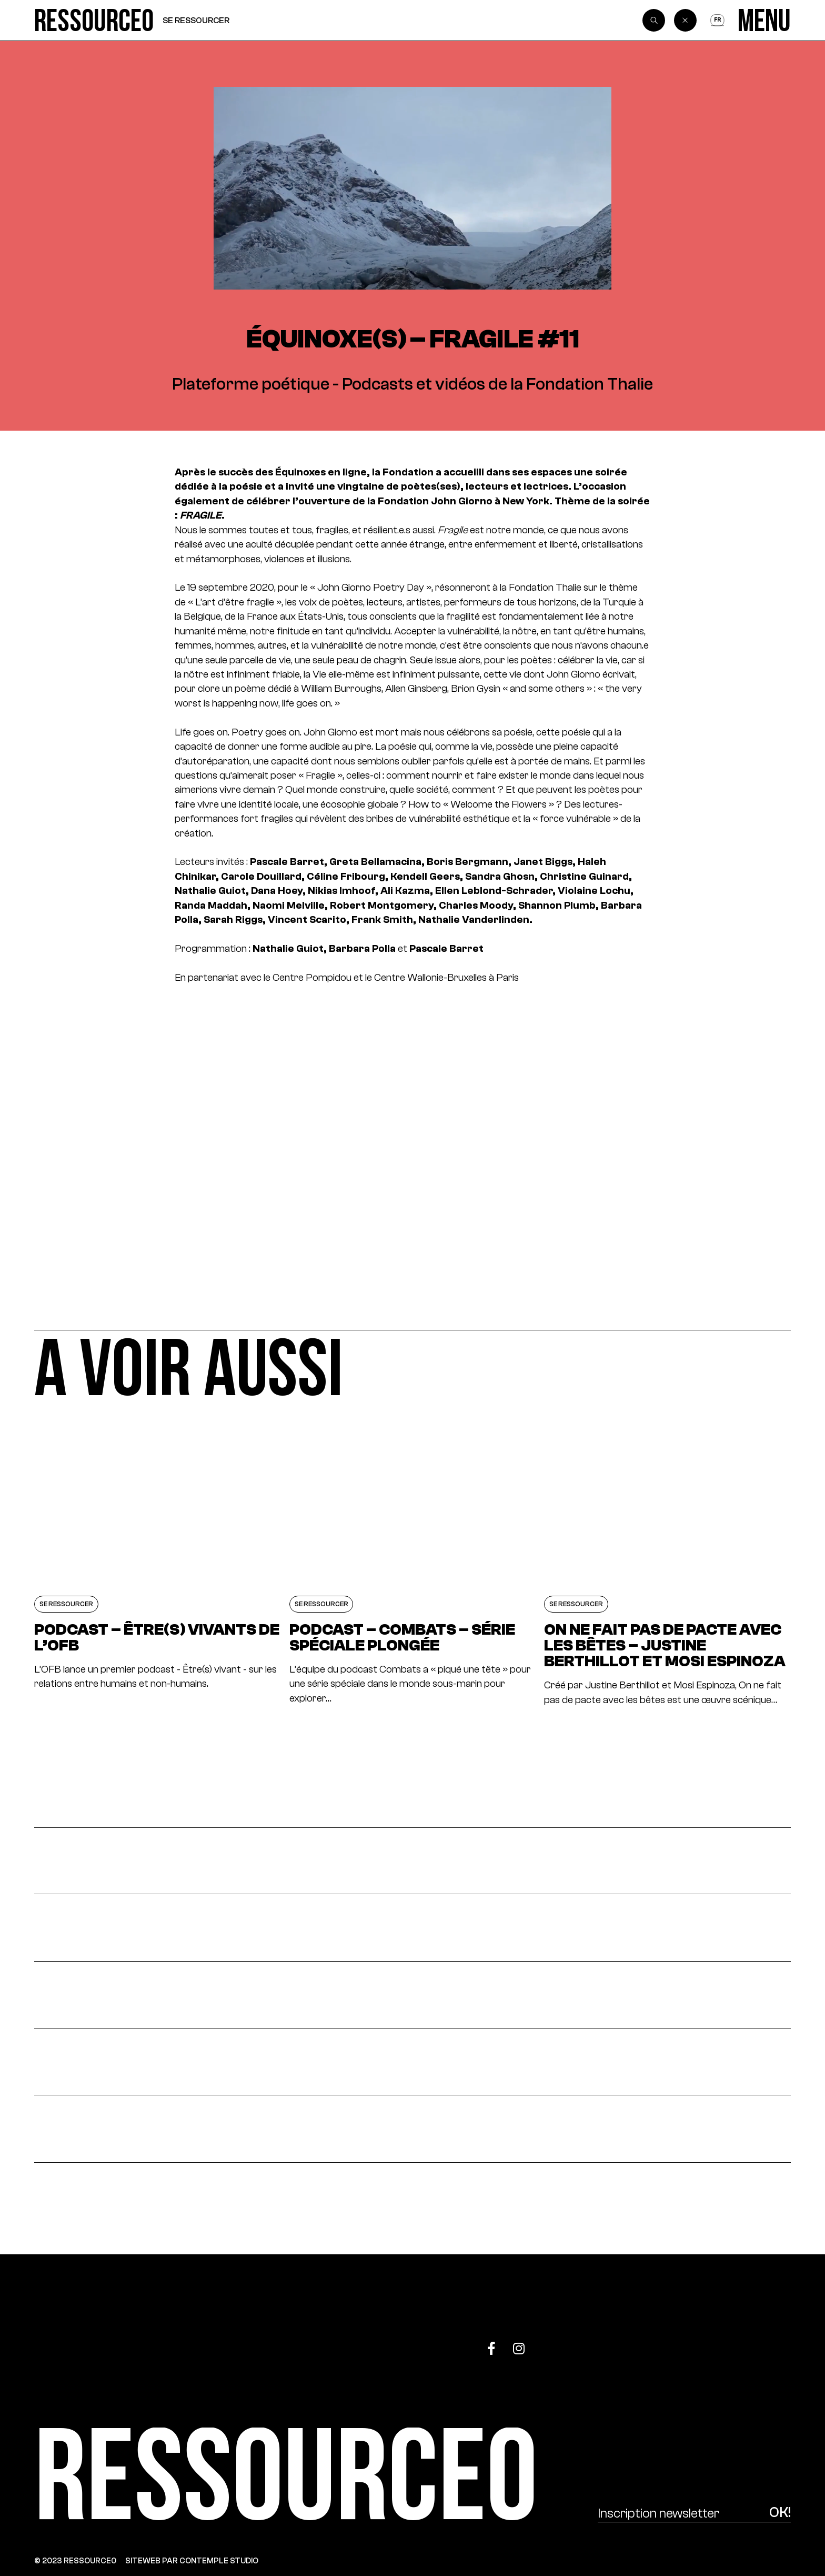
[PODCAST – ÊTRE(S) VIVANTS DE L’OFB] (157, 1559)
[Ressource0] (94, 20)
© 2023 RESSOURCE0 (75, 2560)
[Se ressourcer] (412, 1995)
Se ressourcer (196, 20)
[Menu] (764, 20)
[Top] (737, 2342)
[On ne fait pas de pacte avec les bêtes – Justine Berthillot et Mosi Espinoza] (667, 1559)
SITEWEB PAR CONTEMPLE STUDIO (191, 2560)
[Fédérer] (412, 2061)
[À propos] (412, 2128)
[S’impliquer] (412, 1927)
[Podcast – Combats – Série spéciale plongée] (412, 1559)
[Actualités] (412, 1860)
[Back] (685, 20)
